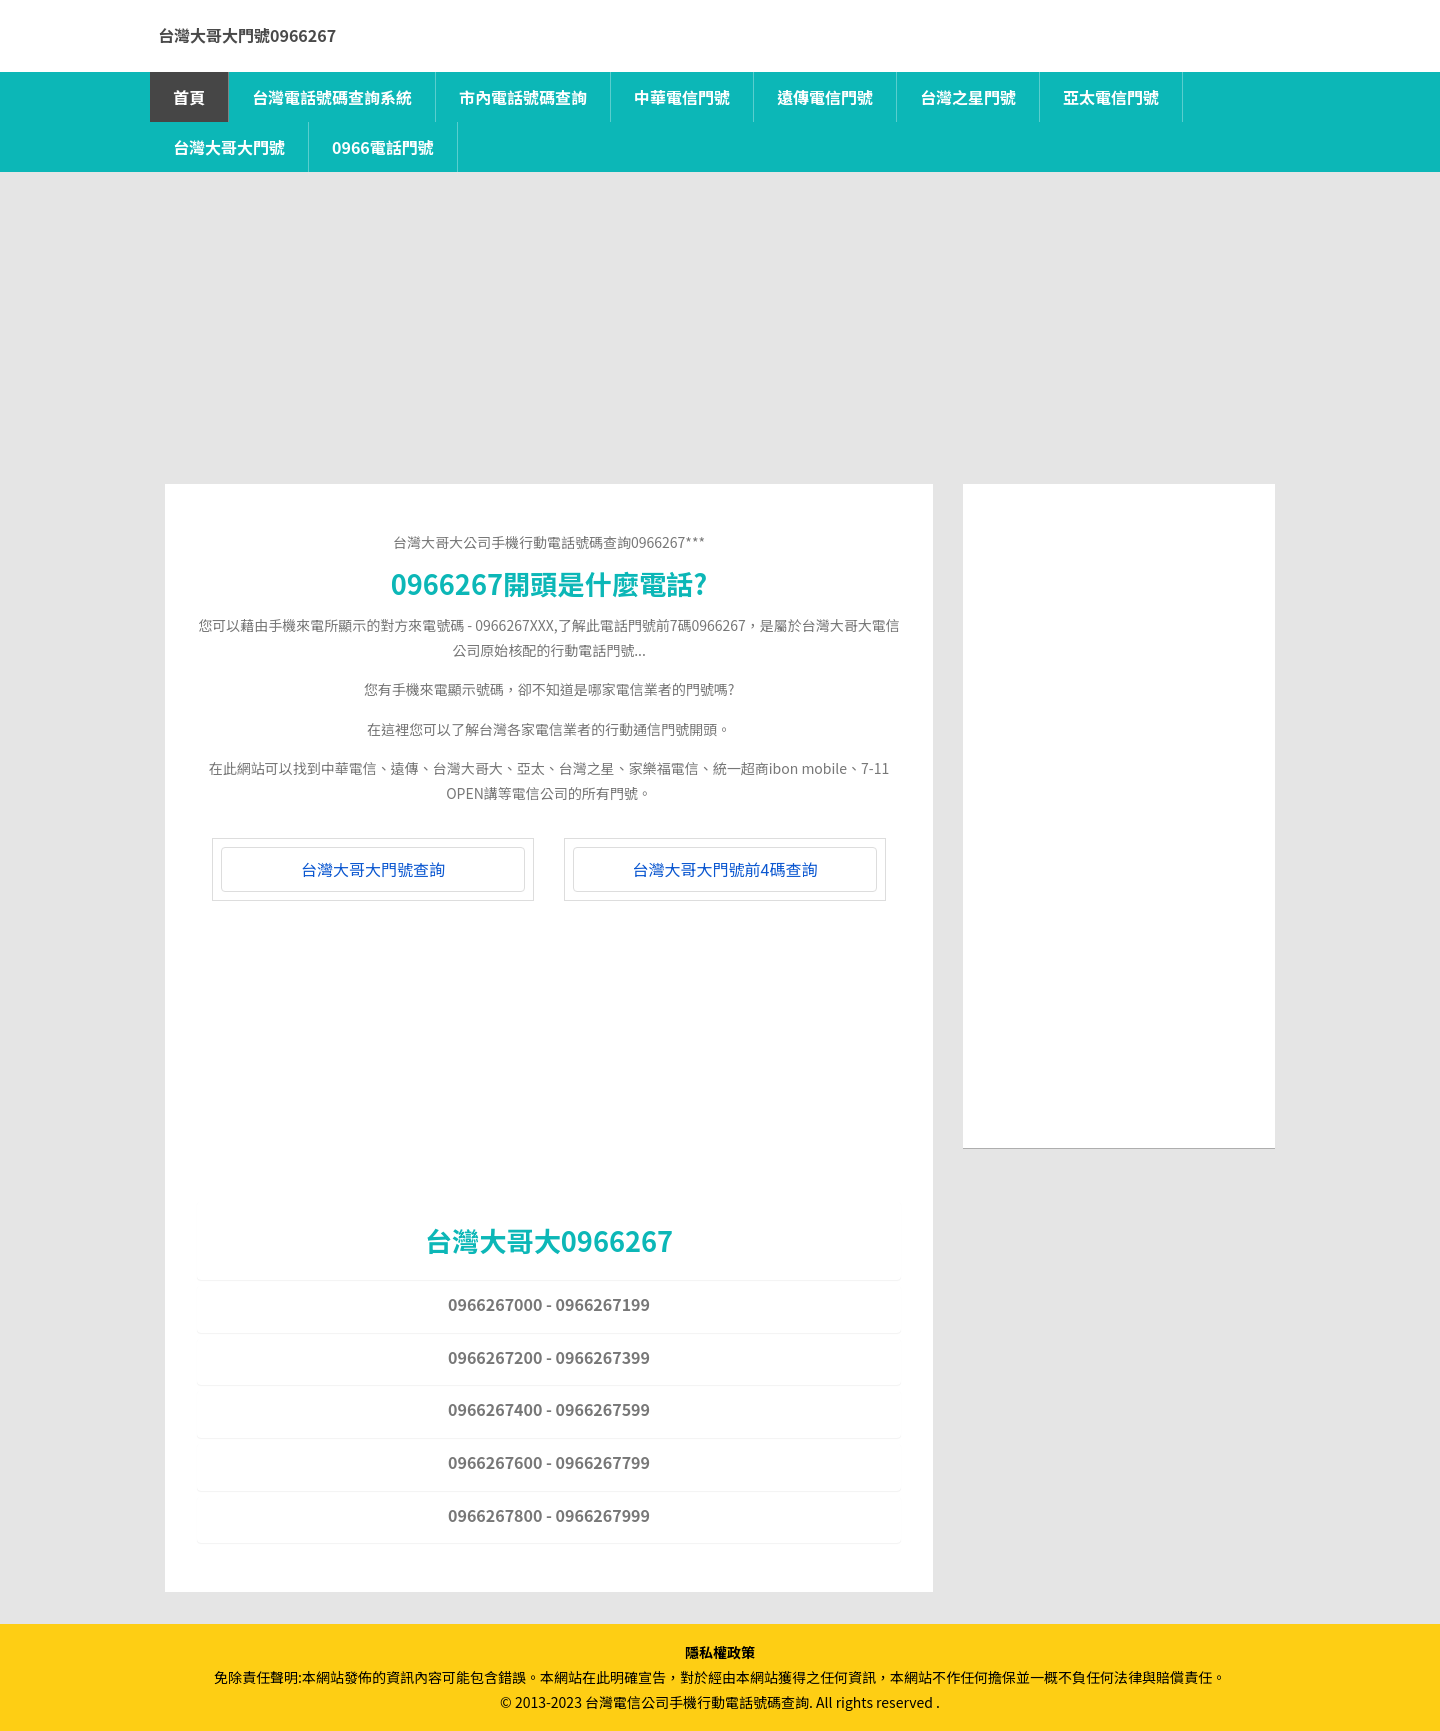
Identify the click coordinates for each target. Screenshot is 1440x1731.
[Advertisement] (720, 344)
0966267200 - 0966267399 (549, 1357)
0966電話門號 (383, 147)
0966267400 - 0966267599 (549, 1409)
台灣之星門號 (968, 97)
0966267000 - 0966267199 (549, 1304)
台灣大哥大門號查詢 (373, 869)
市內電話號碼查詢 (523, 97)
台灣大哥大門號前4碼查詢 (725, 869)
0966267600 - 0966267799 (549, 1462)
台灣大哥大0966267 (549, 1240)
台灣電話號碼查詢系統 (332, 97)
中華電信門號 (682, 97)
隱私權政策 (720, 1652)
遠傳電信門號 (825, 97)
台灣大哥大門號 (229, 147)
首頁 (189, 97)
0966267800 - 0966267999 (549, 1515)
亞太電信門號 (1111, 97)
